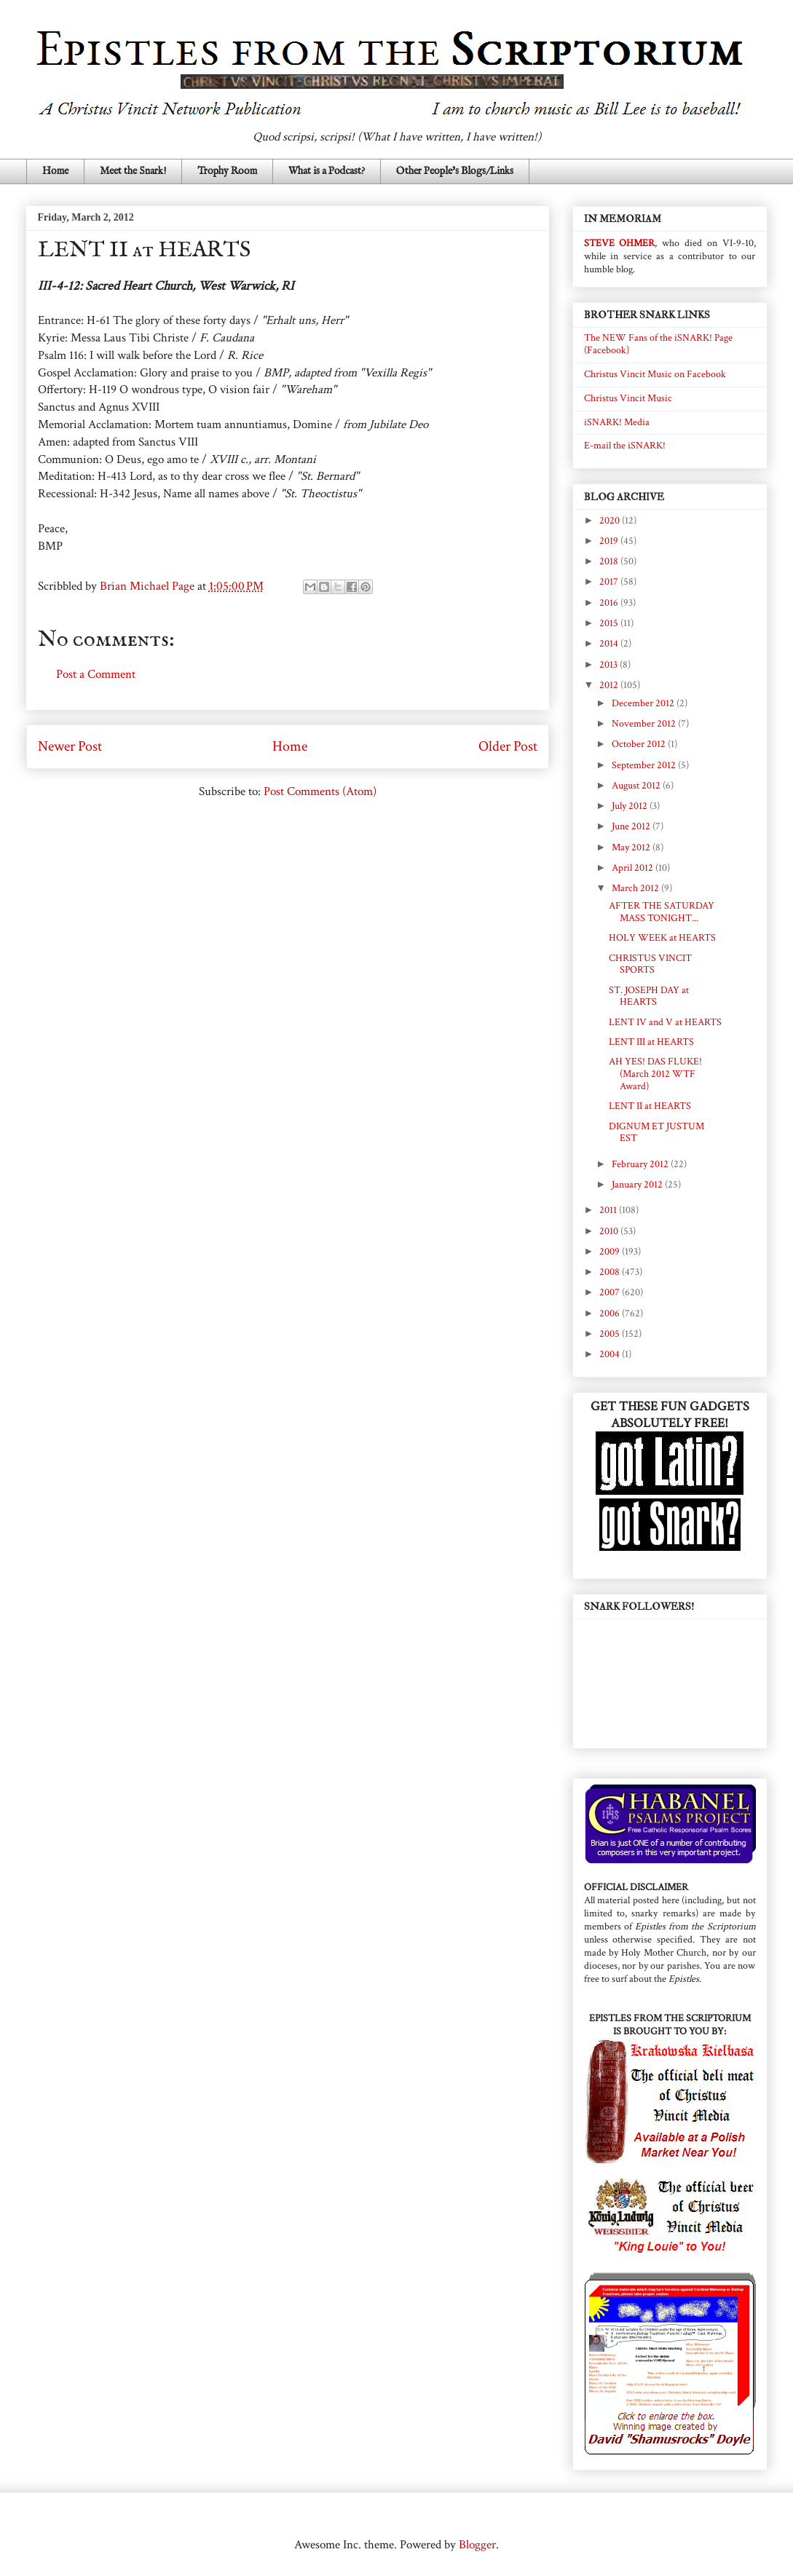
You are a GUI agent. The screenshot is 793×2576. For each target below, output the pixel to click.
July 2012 (631, 806)
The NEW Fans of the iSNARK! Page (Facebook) (658, 344)
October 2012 (640, 744)
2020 (610, 520)
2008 (610, 1272)
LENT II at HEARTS (650, 1106)
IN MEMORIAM (622, 219)
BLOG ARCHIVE (624, 497)
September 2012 (645, 765)
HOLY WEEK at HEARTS (662, 937)
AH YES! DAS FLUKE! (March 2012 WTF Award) (655, 1074)
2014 (609, 643)
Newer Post (70, 746)
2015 (609, 623)
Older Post (507, 746)
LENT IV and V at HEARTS (665, 1022)
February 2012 (641, 1164)
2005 (610, 1333)
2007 (610, 1292)
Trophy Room (227, 171)
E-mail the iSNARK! (625, 445)
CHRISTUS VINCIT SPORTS (650, 964)
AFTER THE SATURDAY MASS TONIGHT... (661, 912)
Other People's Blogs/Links (454, 171)
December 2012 (644, 703)
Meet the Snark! (133, 171)
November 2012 (645, 723)
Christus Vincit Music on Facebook (655, 374)
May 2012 (632, 847)
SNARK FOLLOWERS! (639, 1606)
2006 (610, 1313)
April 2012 (633, 867)
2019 (609, 541)
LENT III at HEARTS (651, 1041)
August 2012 (637, 785)
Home (55, 171)
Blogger (477, 2545)
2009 (610, 1251)
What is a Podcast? (326, 171)
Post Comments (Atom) (320, 791)
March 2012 (636, 888)
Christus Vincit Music (628, 398)
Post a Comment (95, 674)
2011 (609, 1210)
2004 (610, 1354)
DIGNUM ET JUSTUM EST (656, 1132)
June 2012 (632, 826)
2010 (609, 1231)
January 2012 (638, 1184)
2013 (609, 664)
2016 (609, 602)
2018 (609, 561)
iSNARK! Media (617, 422)
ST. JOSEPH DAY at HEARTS (649, 996)
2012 (609, 685)
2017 (609, 581)
